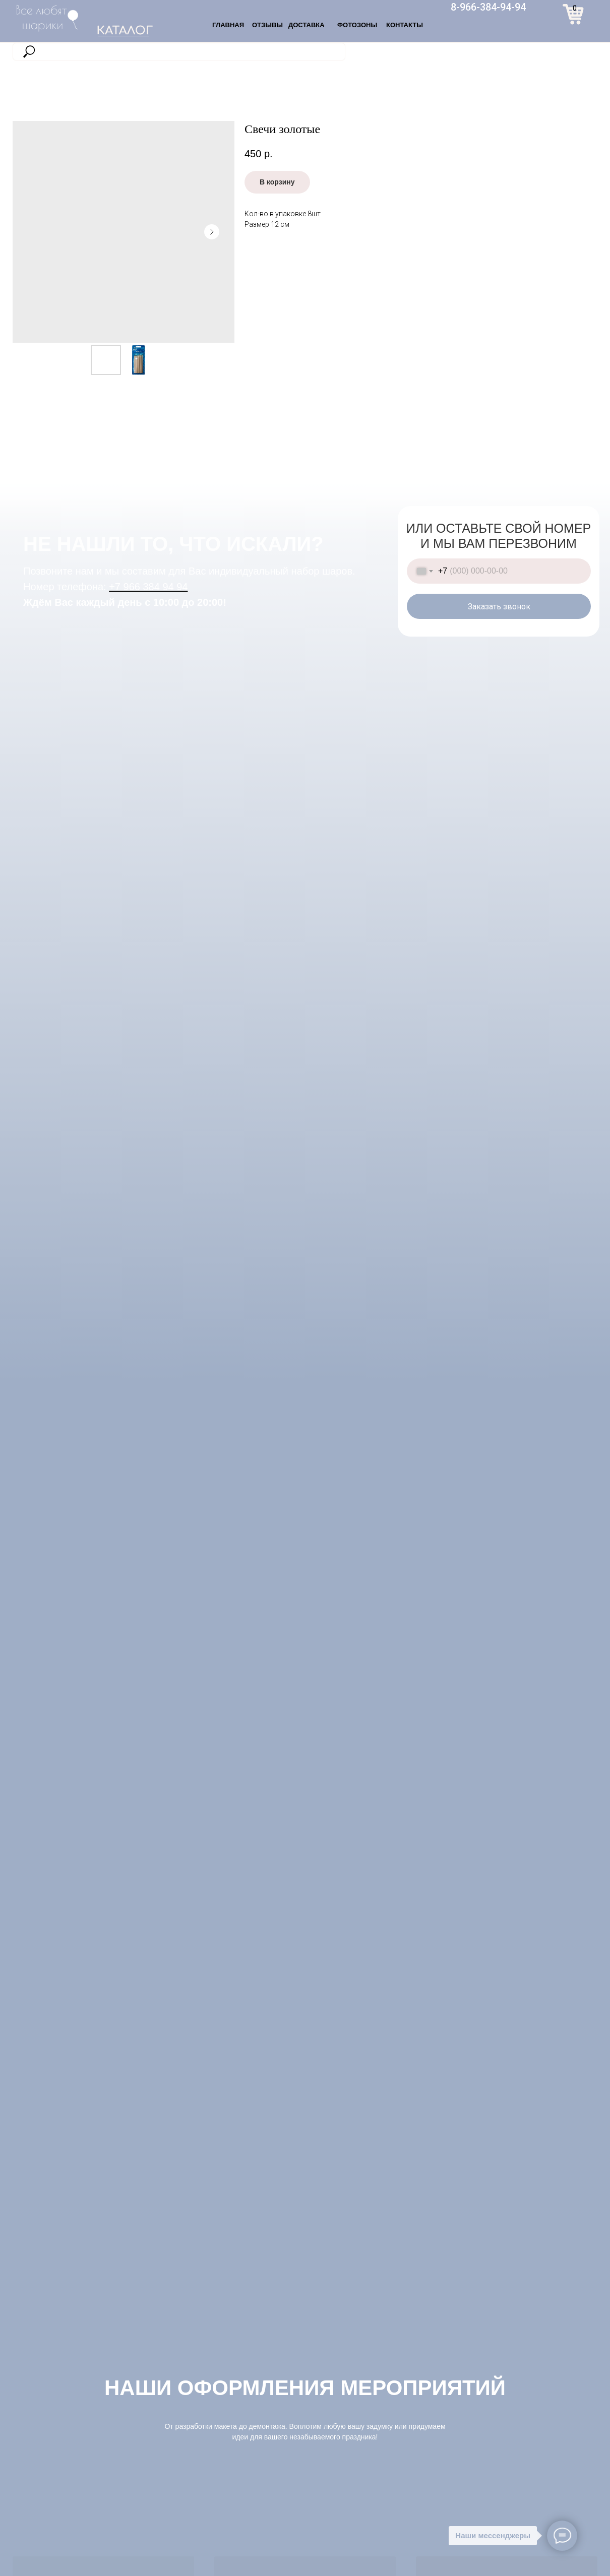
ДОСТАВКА (306, 25)
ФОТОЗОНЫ (357, 25)
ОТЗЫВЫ (267, 25)
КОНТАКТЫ (404, 25)
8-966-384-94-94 (488, 7)
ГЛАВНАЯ (228, 25)
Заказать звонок (499, 606)
